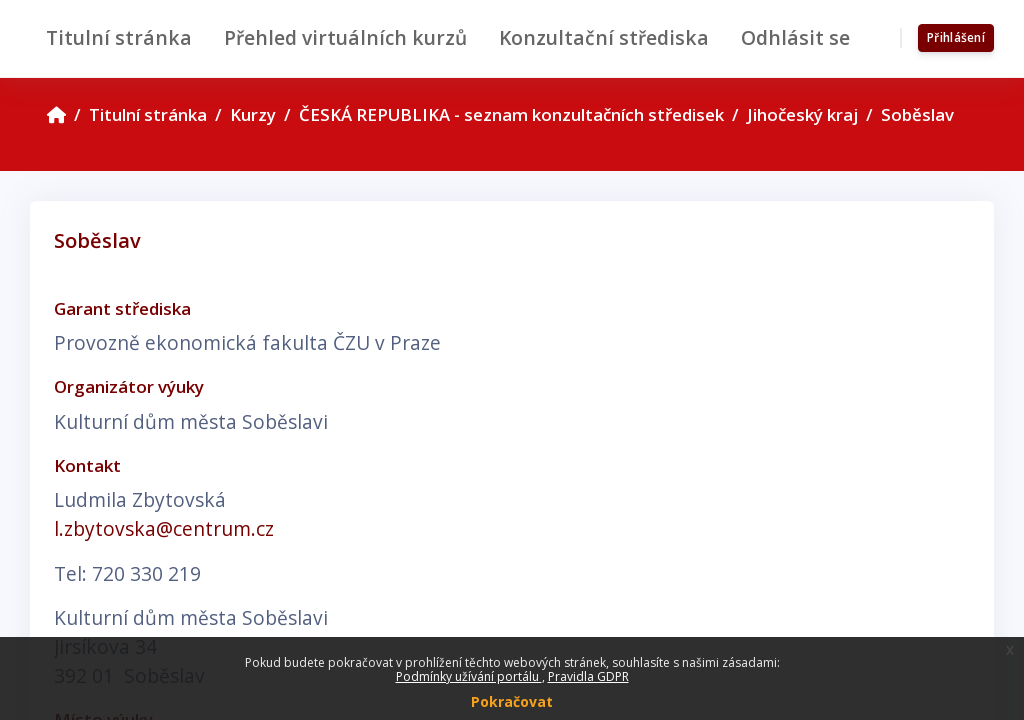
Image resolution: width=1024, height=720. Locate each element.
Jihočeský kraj (802, 114)
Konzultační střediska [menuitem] (604, 37)
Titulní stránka (148, 114)
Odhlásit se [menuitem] (795, 37)
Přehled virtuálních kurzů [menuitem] (345, 37)
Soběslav (917, 114)
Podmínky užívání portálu (469, 676)
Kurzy (253, 114)
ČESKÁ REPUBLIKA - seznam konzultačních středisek (511, 114)
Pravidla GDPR (588, 676)
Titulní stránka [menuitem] (119, 37)
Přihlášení (956, 37)
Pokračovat (512, 701)
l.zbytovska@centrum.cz (164, 528)
